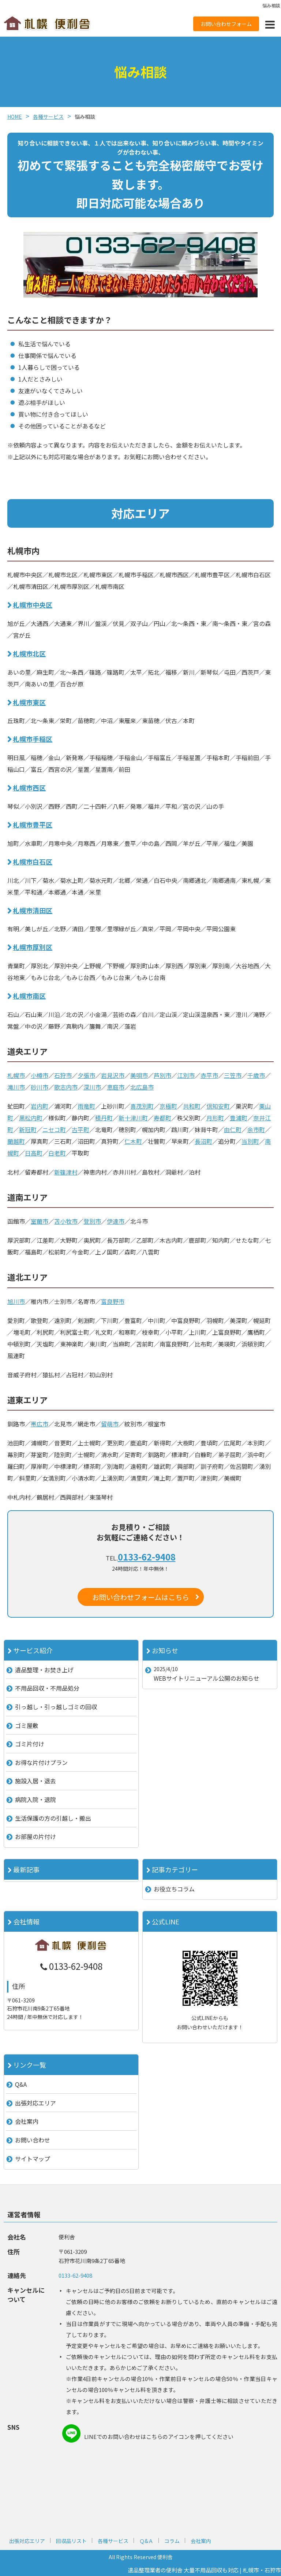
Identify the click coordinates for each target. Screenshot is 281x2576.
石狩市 (63, 1075)
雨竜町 (86, 1106)
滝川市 (16, 1087)
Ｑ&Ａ (146, 2540)
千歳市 (256, 1075)
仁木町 (133, 1141)
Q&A (21, 2084)
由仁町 (232, 1129)
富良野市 (112, 1301)
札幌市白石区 (32, 861)
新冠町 (28, 1129)
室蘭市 (39, 1221)
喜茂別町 (142, 1106)
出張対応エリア (35, 2102)
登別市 (92, 1221)
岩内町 (39, 1106)
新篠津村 (66, 1172)
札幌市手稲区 (32, 739)
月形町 (215, 1117)
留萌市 (110, 1423)
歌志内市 (66, 1087)
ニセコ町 (54, 1129)
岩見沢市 (112, 1075)
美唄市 (139, 1075)
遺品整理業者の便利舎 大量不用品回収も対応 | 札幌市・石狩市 (204, 2570)
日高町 (33, 1153)
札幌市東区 (29, 702)
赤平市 (209, 1075)
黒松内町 (30, 1117)
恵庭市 (115, 1087)
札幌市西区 (29, 787)
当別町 (250, 1141)
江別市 (186, 1075)
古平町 (80, 1129)
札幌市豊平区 (32, 824)
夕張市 (86, 1075)
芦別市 (162, 1075)
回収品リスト (71, 2540)
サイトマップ (32, 2158)
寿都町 (162, 1117)
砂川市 (39, 1087)
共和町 (192, 1106)
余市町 (256, 1129)
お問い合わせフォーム (226, 23)
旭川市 (16, 1301)
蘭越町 (16, 1141)
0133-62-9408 (147, 1556)
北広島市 (142, 1087)
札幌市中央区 (32, 604)
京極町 (168, 1106)
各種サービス (113, 2540)
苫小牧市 (66, 1221)
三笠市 (232, 1075)
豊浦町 (238, 1117)
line (71, 2433)
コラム (172, 2540)
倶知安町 (218, 1106)
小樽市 (39, 1075)
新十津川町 (133, 1117)
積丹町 (104, 1117)
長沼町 (203, 1141)
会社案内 (26, 2121)
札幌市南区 (29, 995)
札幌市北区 (29, 653)
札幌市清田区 (32, 910)
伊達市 (115, 1221)
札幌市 (16, 1075)
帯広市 (39, 1423)
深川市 (92, 1087)
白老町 (57, 1153)
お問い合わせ (32, 2139)
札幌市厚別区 (32, 947)
